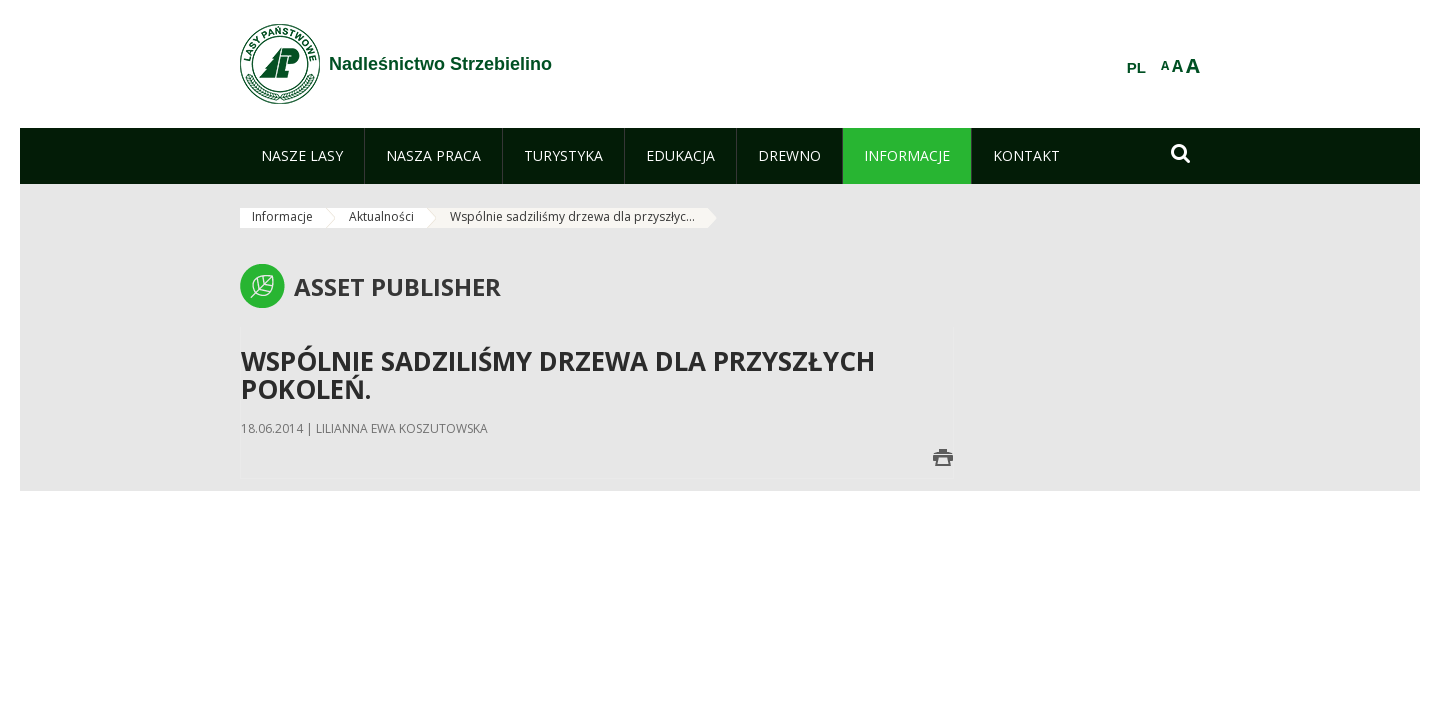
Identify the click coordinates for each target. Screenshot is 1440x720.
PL (1136, 68)
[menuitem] (302, 156)
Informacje (282, 216)
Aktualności (381, 216)
